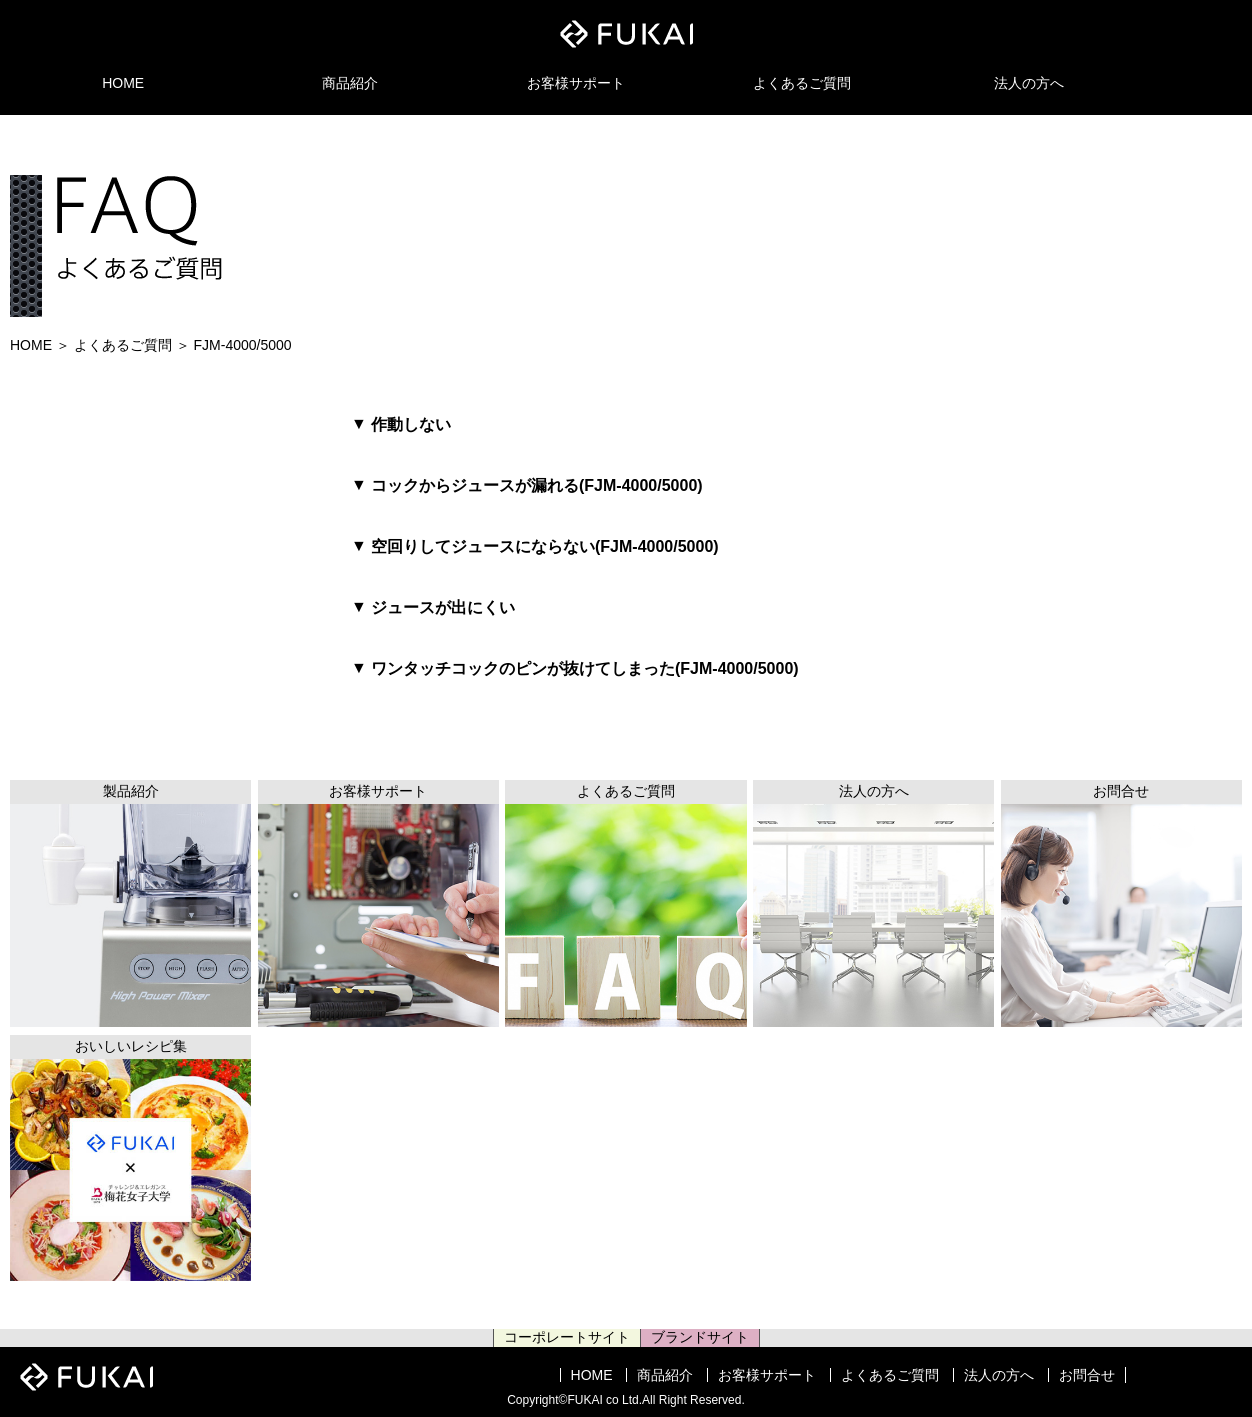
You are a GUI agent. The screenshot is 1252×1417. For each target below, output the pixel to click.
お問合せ (1087, 1375)
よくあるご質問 (802, 83)
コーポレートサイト (567, 1337)
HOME (123, 83)
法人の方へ (1029, 83)
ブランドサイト (700, 1337)
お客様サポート (576, 83)
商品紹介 (350, 83)
